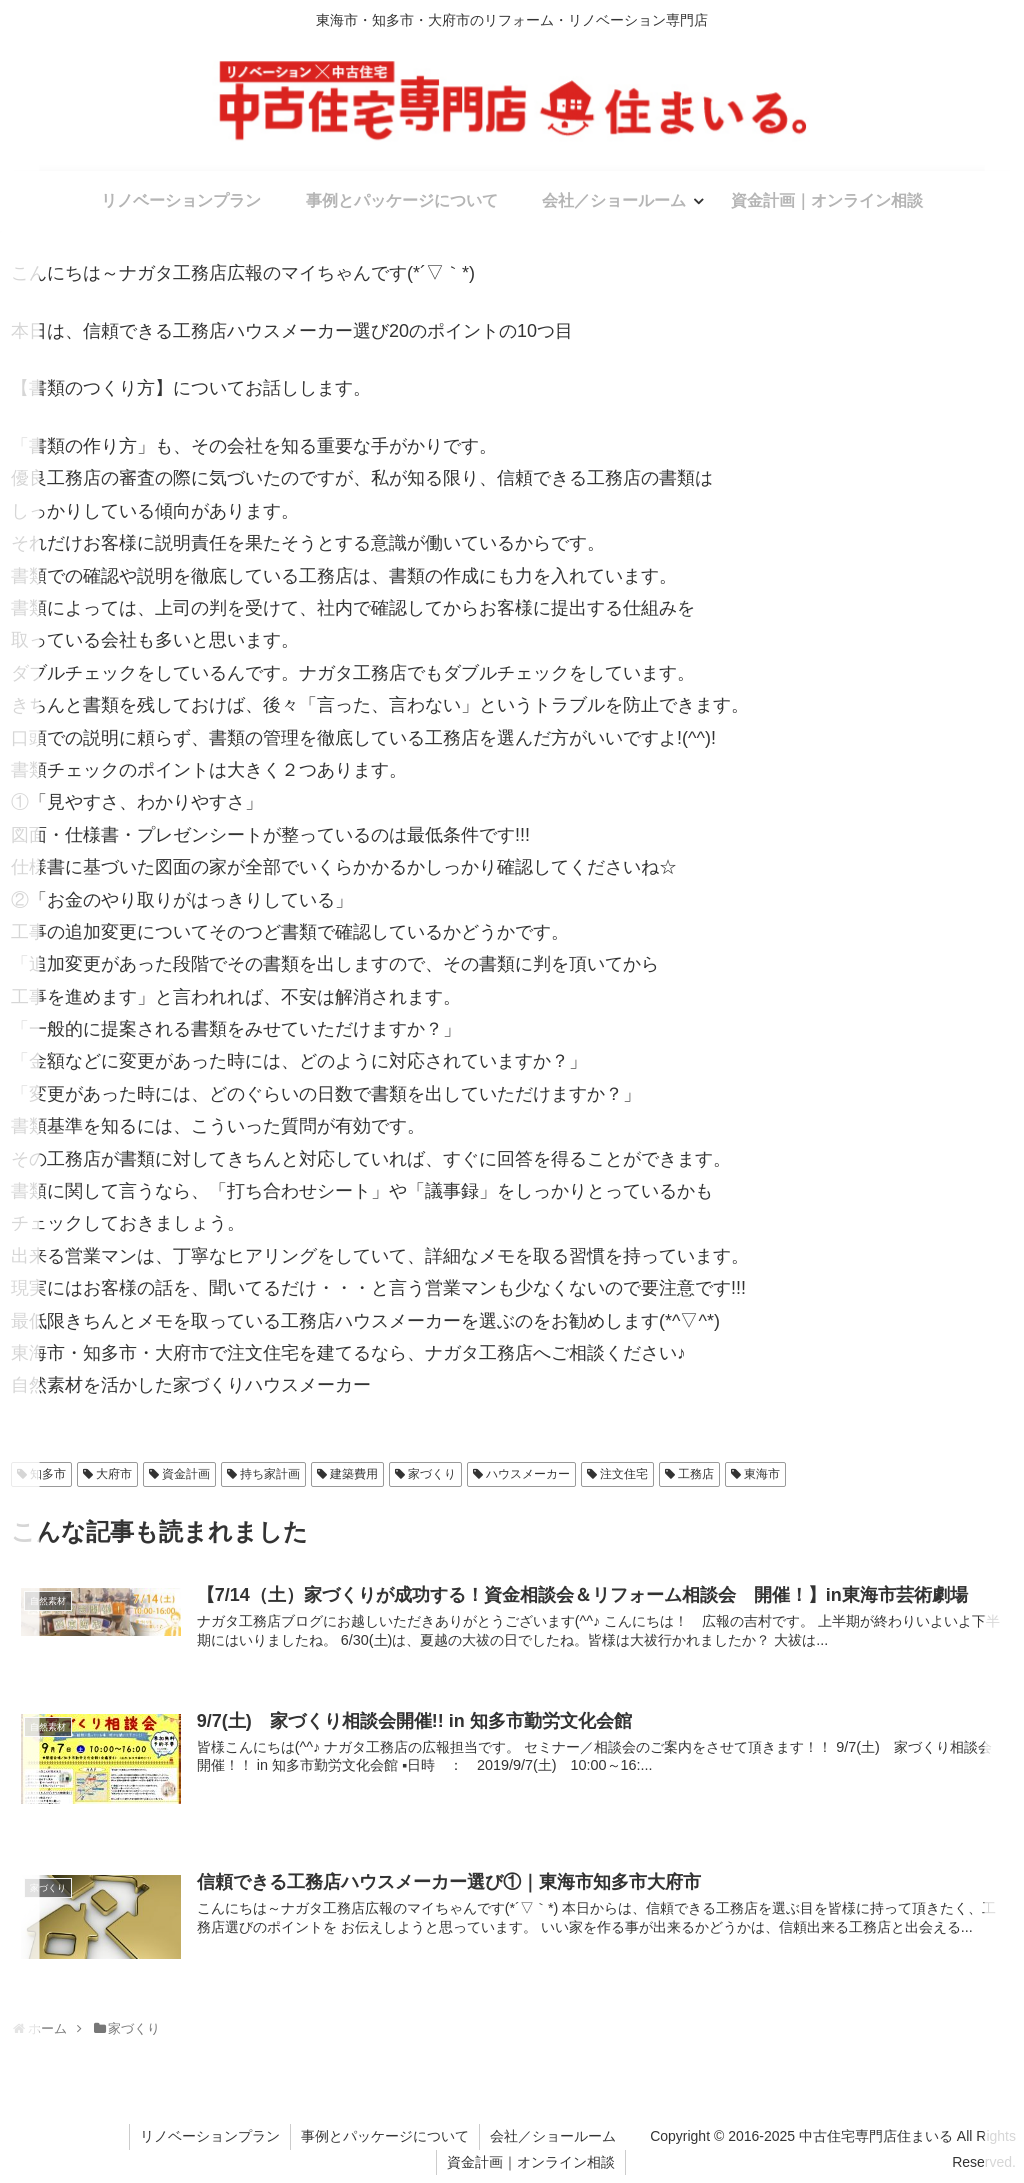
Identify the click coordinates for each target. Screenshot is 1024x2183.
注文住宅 (624, 1474)
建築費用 (354, 1474)
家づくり (432, 1474)
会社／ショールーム (553, 2136)
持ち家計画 (270, 1474)
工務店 (696, 1474)
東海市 (762, 1474)
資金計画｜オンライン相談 (531, 2162)
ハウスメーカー (528, 1474)
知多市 (48, 1474)
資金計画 (186, 1474)
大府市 (114, 1474)
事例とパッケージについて (385, 2136)
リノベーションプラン (210, 2136)
